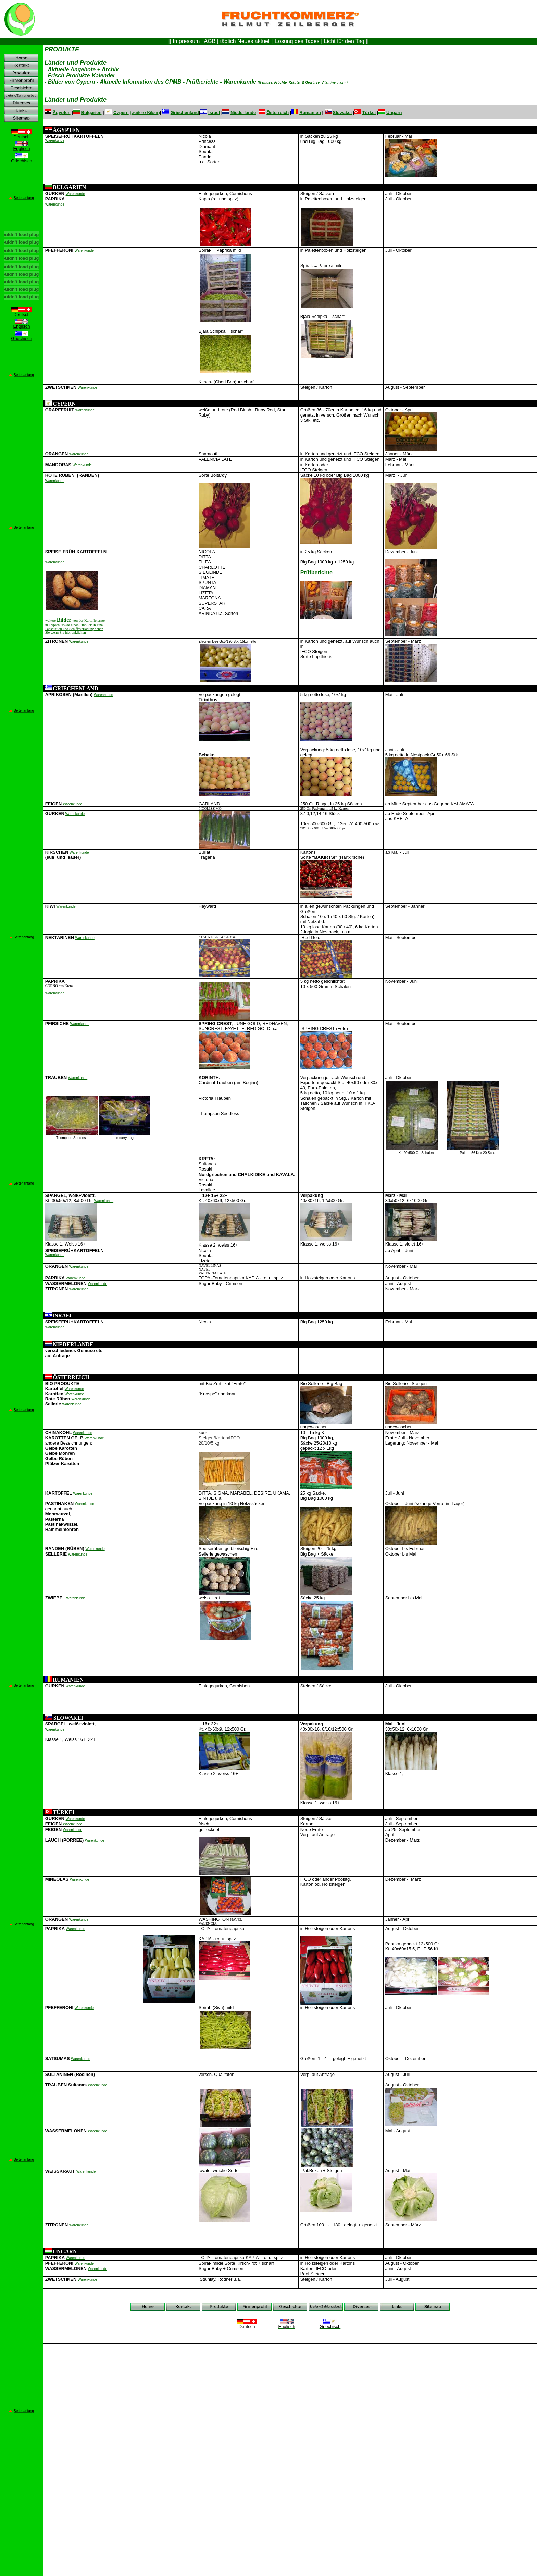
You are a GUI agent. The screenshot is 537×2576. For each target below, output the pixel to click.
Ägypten (62, 112)
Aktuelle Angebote (72, 69)
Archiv (110, 69)
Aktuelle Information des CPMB (140, 82)
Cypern (121, 112)
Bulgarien (91, 112)
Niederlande (243, 112)
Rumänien (310, 112)
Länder (76, 62)
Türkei (369, 112)
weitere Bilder (145, 112)
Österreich (277, 112)
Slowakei (342, 112)
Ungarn (394, 112)
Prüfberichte (202, 82)
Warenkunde (239, 82)
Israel (214, 112)
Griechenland (185, 112)
